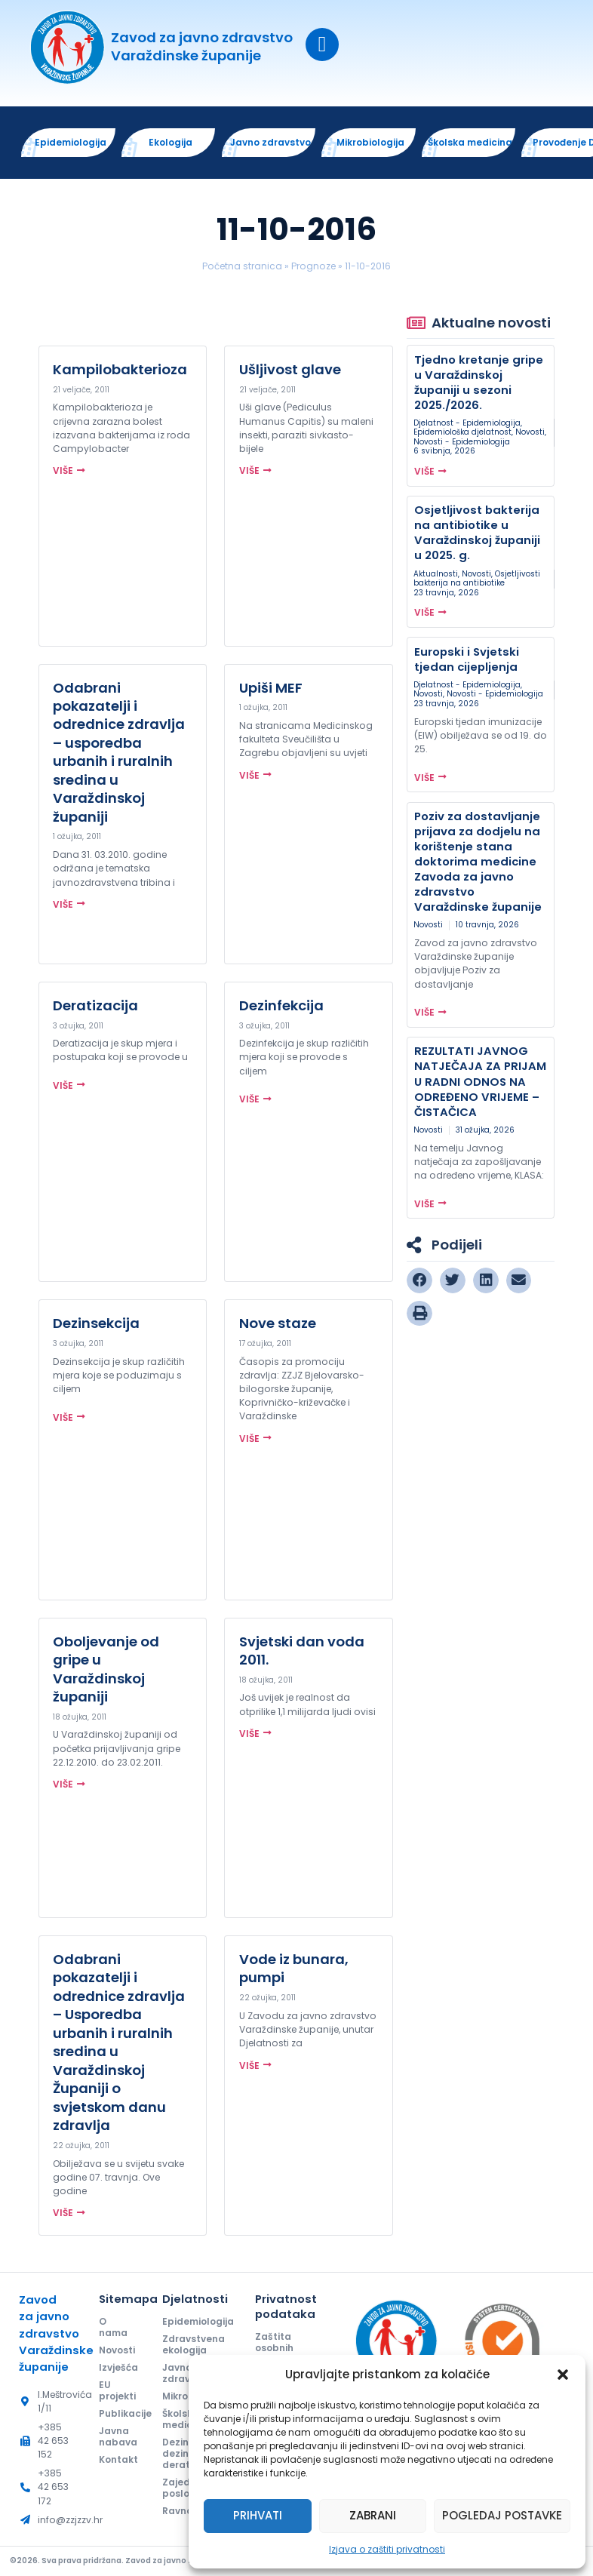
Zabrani (372, 2515)
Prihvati (257, 2515)
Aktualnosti (435, 574)
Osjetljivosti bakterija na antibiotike (476, 579)
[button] (562, 2374)
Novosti (530, 433)
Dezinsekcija (96, 1324)
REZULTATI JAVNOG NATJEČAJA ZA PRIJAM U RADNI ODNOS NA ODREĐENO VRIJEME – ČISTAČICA (480, 1082)
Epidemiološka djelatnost (462, 433)
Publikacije (118, 2415)
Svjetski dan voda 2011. (301, 1651)
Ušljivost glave (290, 370)
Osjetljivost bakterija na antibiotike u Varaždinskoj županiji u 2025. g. (477, 533)
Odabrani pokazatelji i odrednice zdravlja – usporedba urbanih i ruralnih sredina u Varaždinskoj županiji (119, 753)
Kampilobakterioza (120, 370)
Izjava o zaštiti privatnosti (387, 2549)
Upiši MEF (271, 688)
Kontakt (118, 2462)
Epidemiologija (195, 2322)
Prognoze (313, 267)
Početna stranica (242, 267)
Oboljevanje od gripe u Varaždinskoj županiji (106, 1670)
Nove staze (277, 1324)
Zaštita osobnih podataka (280, 2349)
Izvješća (118, 2368)
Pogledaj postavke (502, 2515)
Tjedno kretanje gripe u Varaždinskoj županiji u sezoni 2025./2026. (478, 382)
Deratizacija (95, 1007)
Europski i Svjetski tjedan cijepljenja (466, 659)
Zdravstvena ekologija (194, 2346)
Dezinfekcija (281, 1007)
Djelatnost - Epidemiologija (467, 424)
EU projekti (118, 2393)
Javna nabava (118, 2439)
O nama (114, 2328)
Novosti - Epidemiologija (461, 443)
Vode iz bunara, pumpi (294, 1969)
